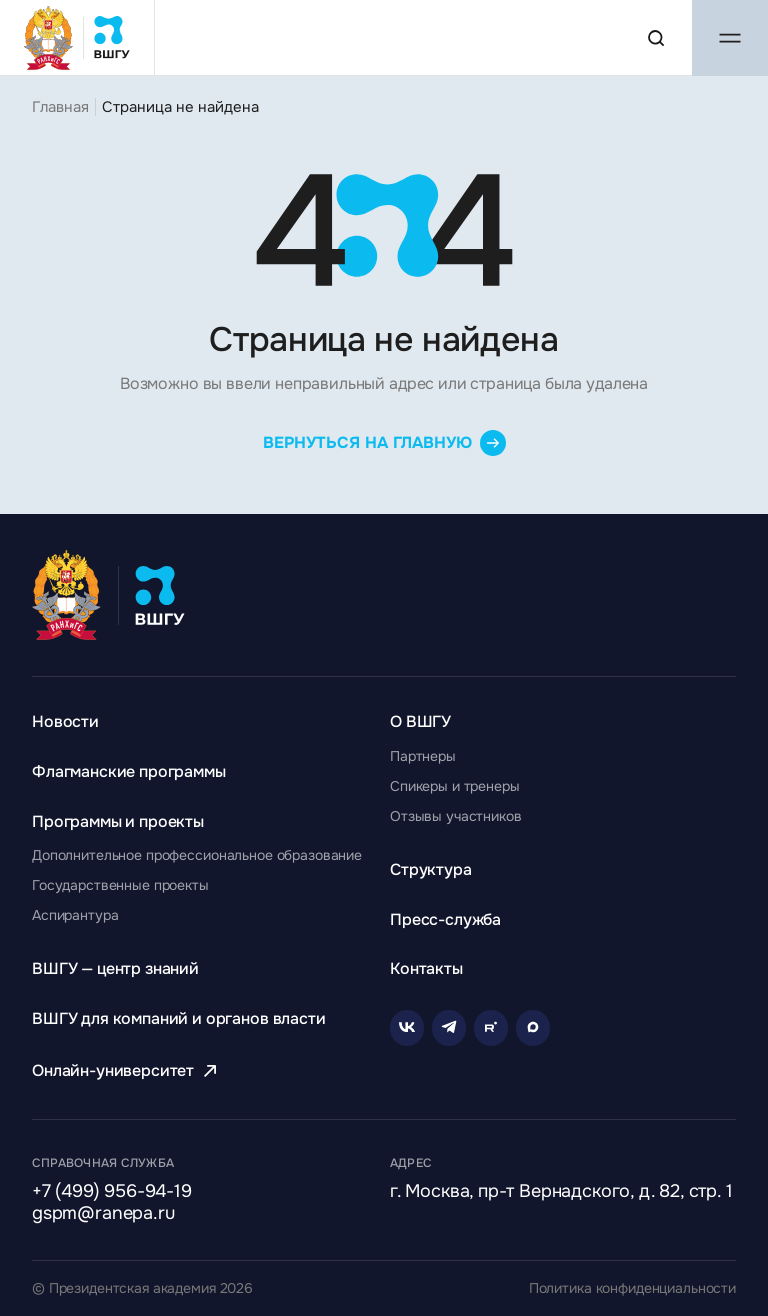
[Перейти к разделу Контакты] (426, 968)
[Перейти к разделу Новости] (65, 721)
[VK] (407, 1028)
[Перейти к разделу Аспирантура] (75, 915)
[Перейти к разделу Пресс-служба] (445, 919)
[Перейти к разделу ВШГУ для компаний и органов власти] (179, 1018)
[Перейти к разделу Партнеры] (423, 756)
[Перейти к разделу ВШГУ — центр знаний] (115, 968)
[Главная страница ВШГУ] (77, 37)
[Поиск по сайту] (656, 38)
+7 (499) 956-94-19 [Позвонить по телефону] (112, 1192)
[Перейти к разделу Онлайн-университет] (127, 1070)
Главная (60, 107)
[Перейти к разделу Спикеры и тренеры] (455, 786)
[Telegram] (449, 1028)
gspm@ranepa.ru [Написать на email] (103, 1214)
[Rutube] (491, 1028)
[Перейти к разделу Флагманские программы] (129, 771)
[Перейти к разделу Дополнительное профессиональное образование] (197, 855)
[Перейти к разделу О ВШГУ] (420, 721)
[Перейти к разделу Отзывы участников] (456, 816)
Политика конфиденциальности (632, 1288)
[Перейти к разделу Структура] (431, 869)
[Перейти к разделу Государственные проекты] (120, 885)
